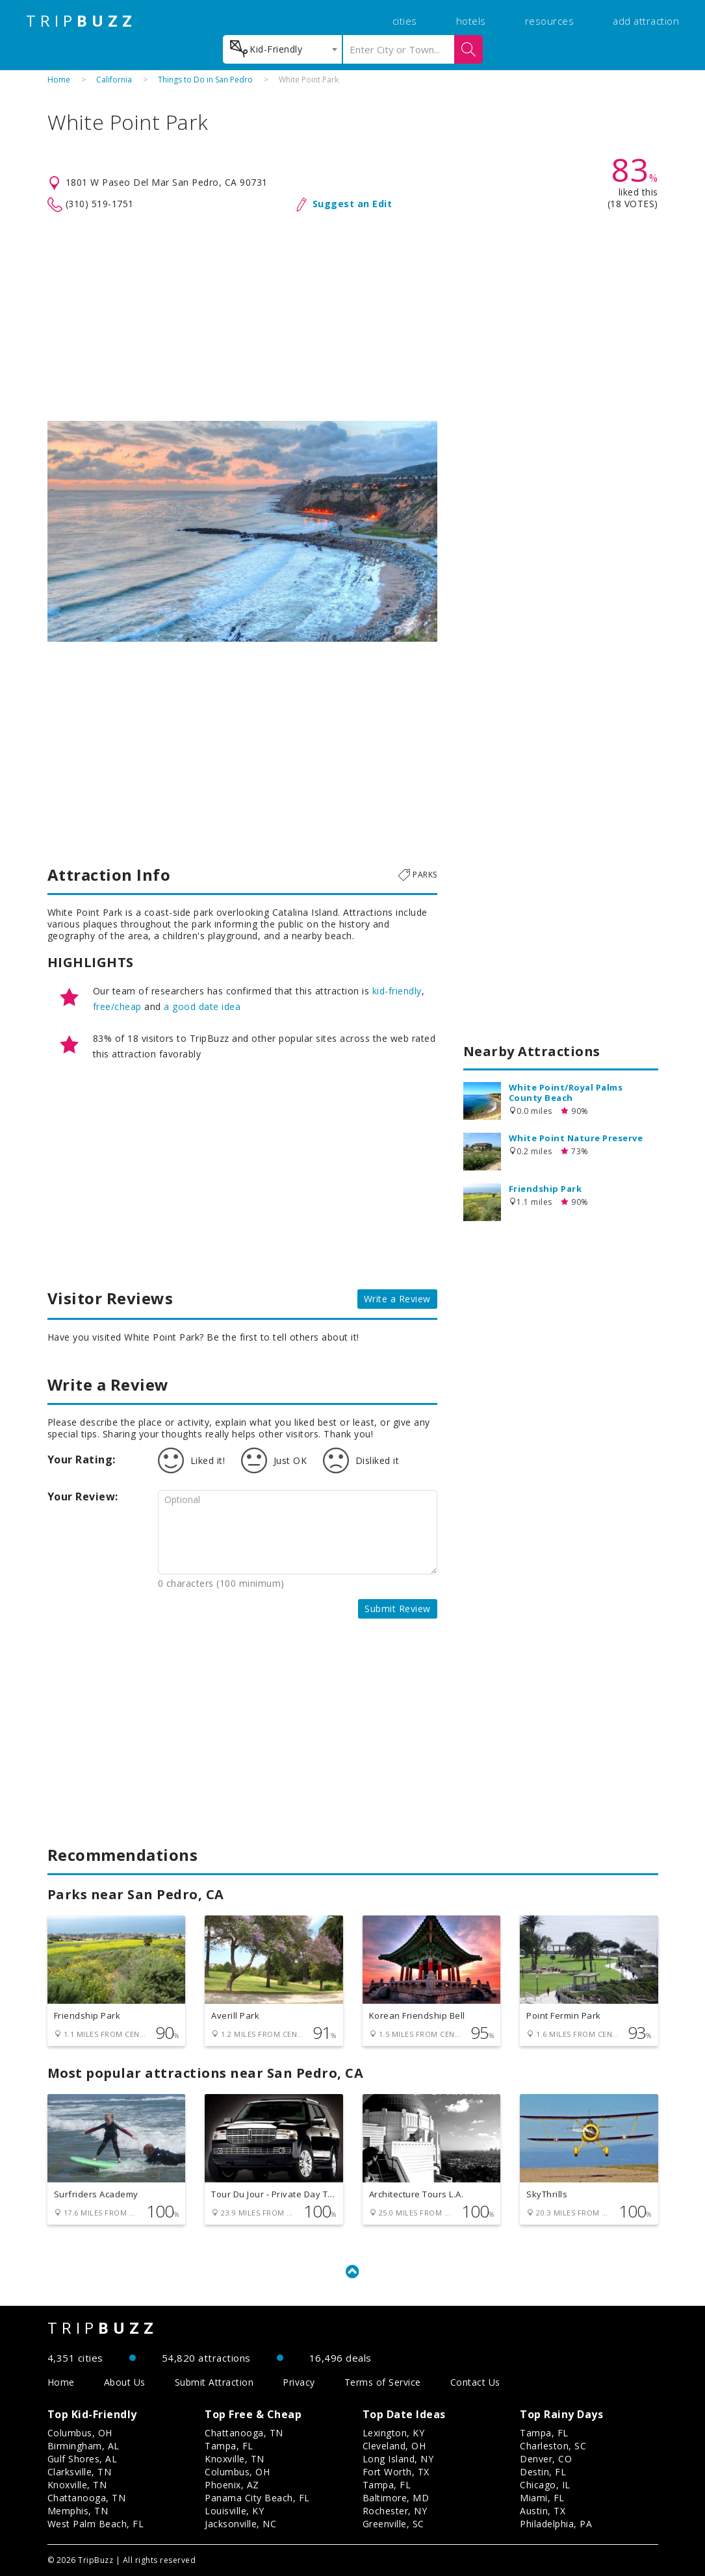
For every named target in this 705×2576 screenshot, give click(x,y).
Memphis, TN (78, 2511)
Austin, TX (542, 2511)
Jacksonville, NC (240, 2524)
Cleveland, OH (394, 2446)
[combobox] (282, 49)
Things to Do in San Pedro (205, 79)
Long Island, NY (398, 2459)
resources (549, 20)
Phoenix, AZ (232, 2485)
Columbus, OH (79, 2433)
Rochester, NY (395, 2511)
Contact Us (475, 2382)
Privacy (299, 2382)
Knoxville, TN (77, 2485)
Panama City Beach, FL (257, 2498)
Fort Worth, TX (396, 2472)
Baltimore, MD (396, 2498)
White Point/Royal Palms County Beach (566, 1092)
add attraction (646, 20)
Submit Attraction (214, 2382)
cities (404, 20)
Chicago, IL (545, 2485)
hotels (471, 20)
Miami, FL (542, 2498)
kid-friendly (397, 991)
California (114, 79)
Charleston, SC (553, 2446)
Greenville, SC (393, 2524)
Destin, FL (543, 2472)
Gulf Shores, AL (82, 2459)
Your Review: (82, 1496)
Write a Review (397, 1299)
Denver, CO (546, 2459)
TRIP (81, 21)
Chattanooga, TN (86, 2498)
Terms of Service (382, 2382)
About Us (125, 2382)
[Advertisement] (352, 317)
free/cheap (117, 1006)
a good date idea (202, 1006)
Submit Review (398, 1608)
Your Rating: (81, 1459)
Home (58, 79)
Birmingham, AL (83, 2446)
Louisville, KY (234, 2511)
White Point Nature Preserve (576, 1138)
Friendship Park (545, 1188)
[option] (242, 531)
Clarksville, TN (79, 2472)
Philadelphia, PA (556, 2524)
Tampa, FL (229, 2446)
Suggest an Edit (352, 203)
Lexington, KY (394, 2433)
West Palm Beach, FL (95, 2524)
